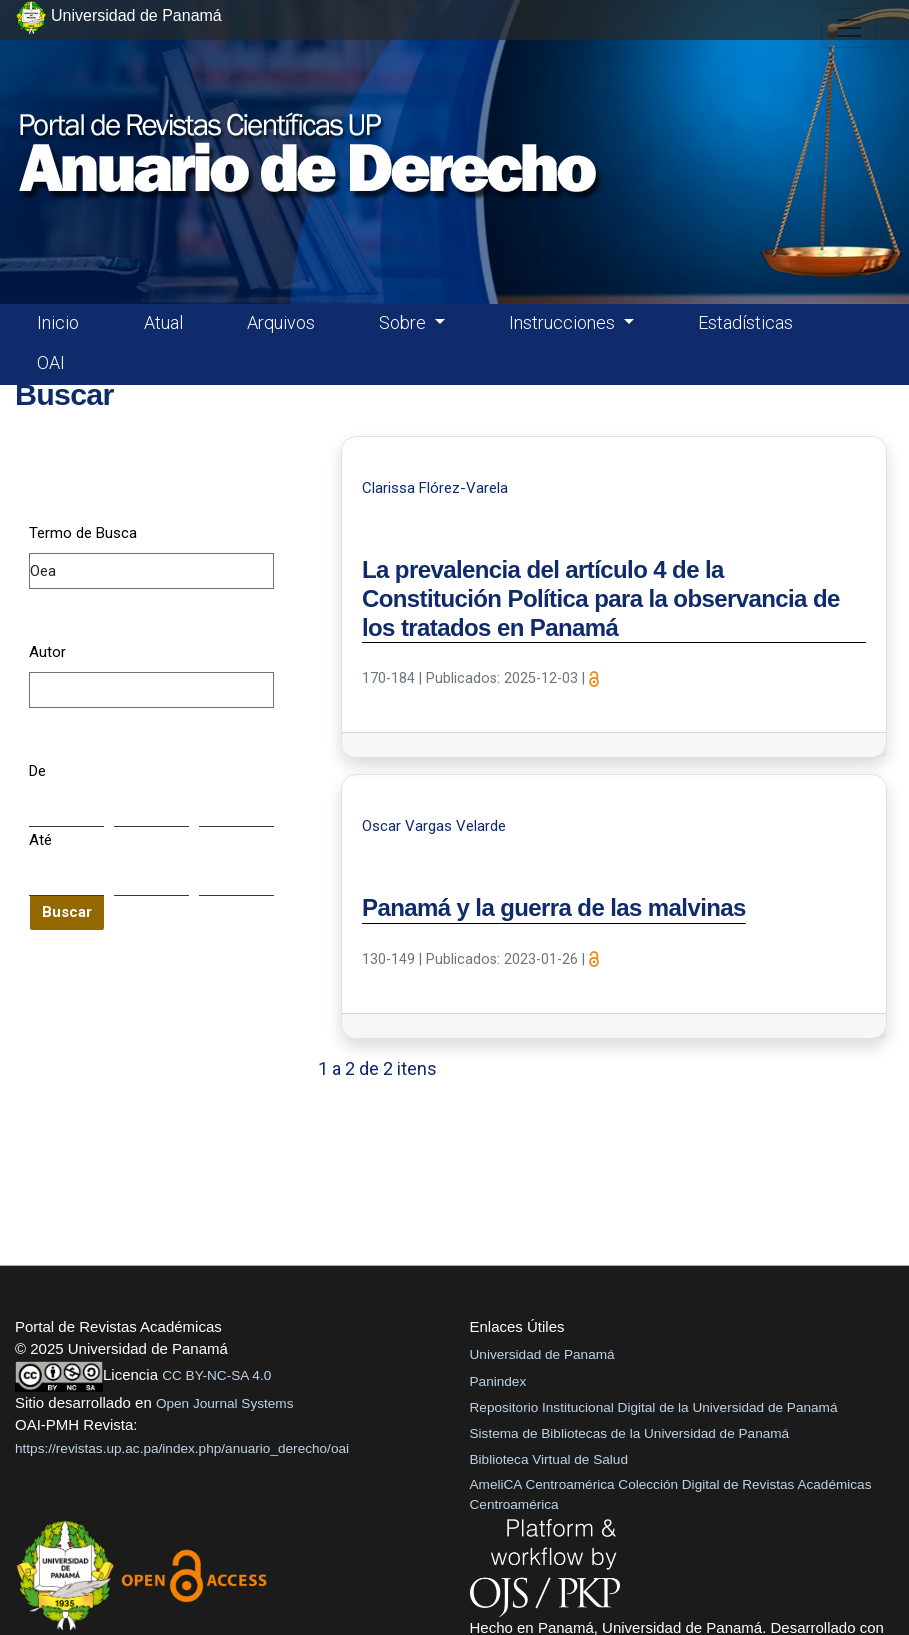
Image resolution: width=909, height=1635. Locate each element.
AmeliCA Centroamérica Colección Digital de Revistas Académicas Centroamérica (671, 1494)
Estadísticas (745, 322)
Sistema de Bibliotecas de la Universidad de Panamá (630, 1433)
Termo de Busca (83, 533)
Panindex (498, 1381)
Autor (47, 652)
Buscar (67, 912)
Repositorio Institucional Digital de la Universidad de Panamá (654, 1407)
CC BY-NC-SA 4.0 (216, 1375)
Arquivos (281, 322)
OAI (51, 362)
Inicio (58, 322)
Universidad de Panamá (542, 1354)
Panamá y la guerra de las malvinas (554, 907)
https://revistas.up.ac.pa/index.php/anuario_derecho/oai (182, 1448)
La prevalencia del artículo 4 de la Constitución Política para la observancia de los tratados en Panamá (601, 598)
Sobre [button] (404, 322)
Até (40, 840)
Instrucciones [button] (564, 322)
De (37, 771)
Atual (163, 322)
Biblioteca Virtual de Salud (549, 1459)
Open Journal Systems (225, 1403)
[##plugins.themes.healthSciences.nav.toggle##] (849, 28)
